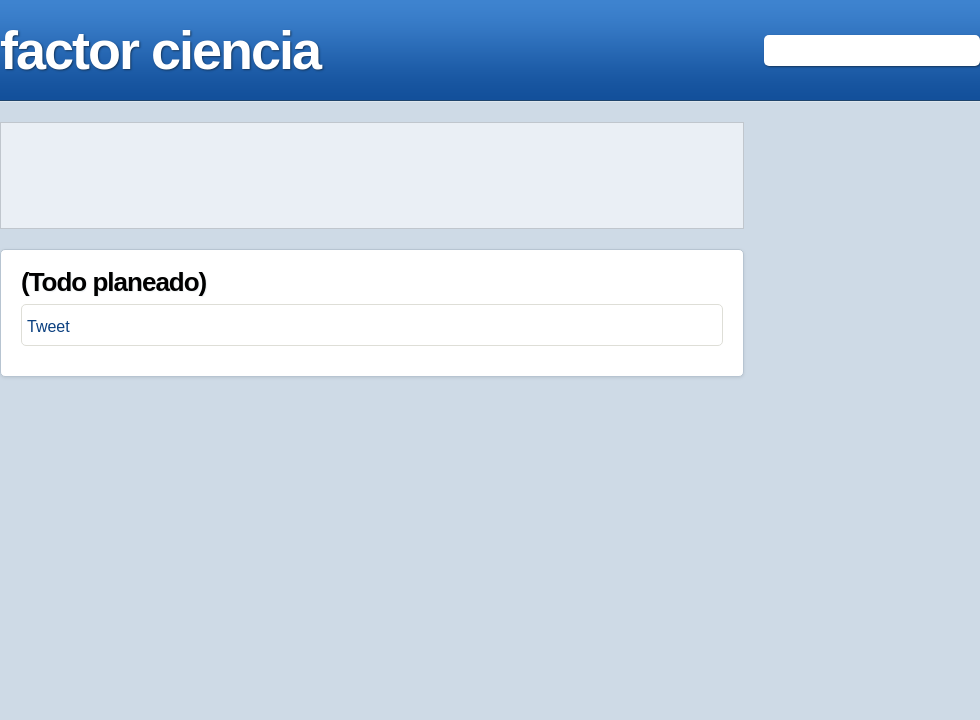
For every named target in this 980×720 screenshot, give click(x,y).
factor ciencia (160, 50)
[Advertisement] (372, 176)
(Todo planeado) (113, 282)
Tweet (48, 326)
